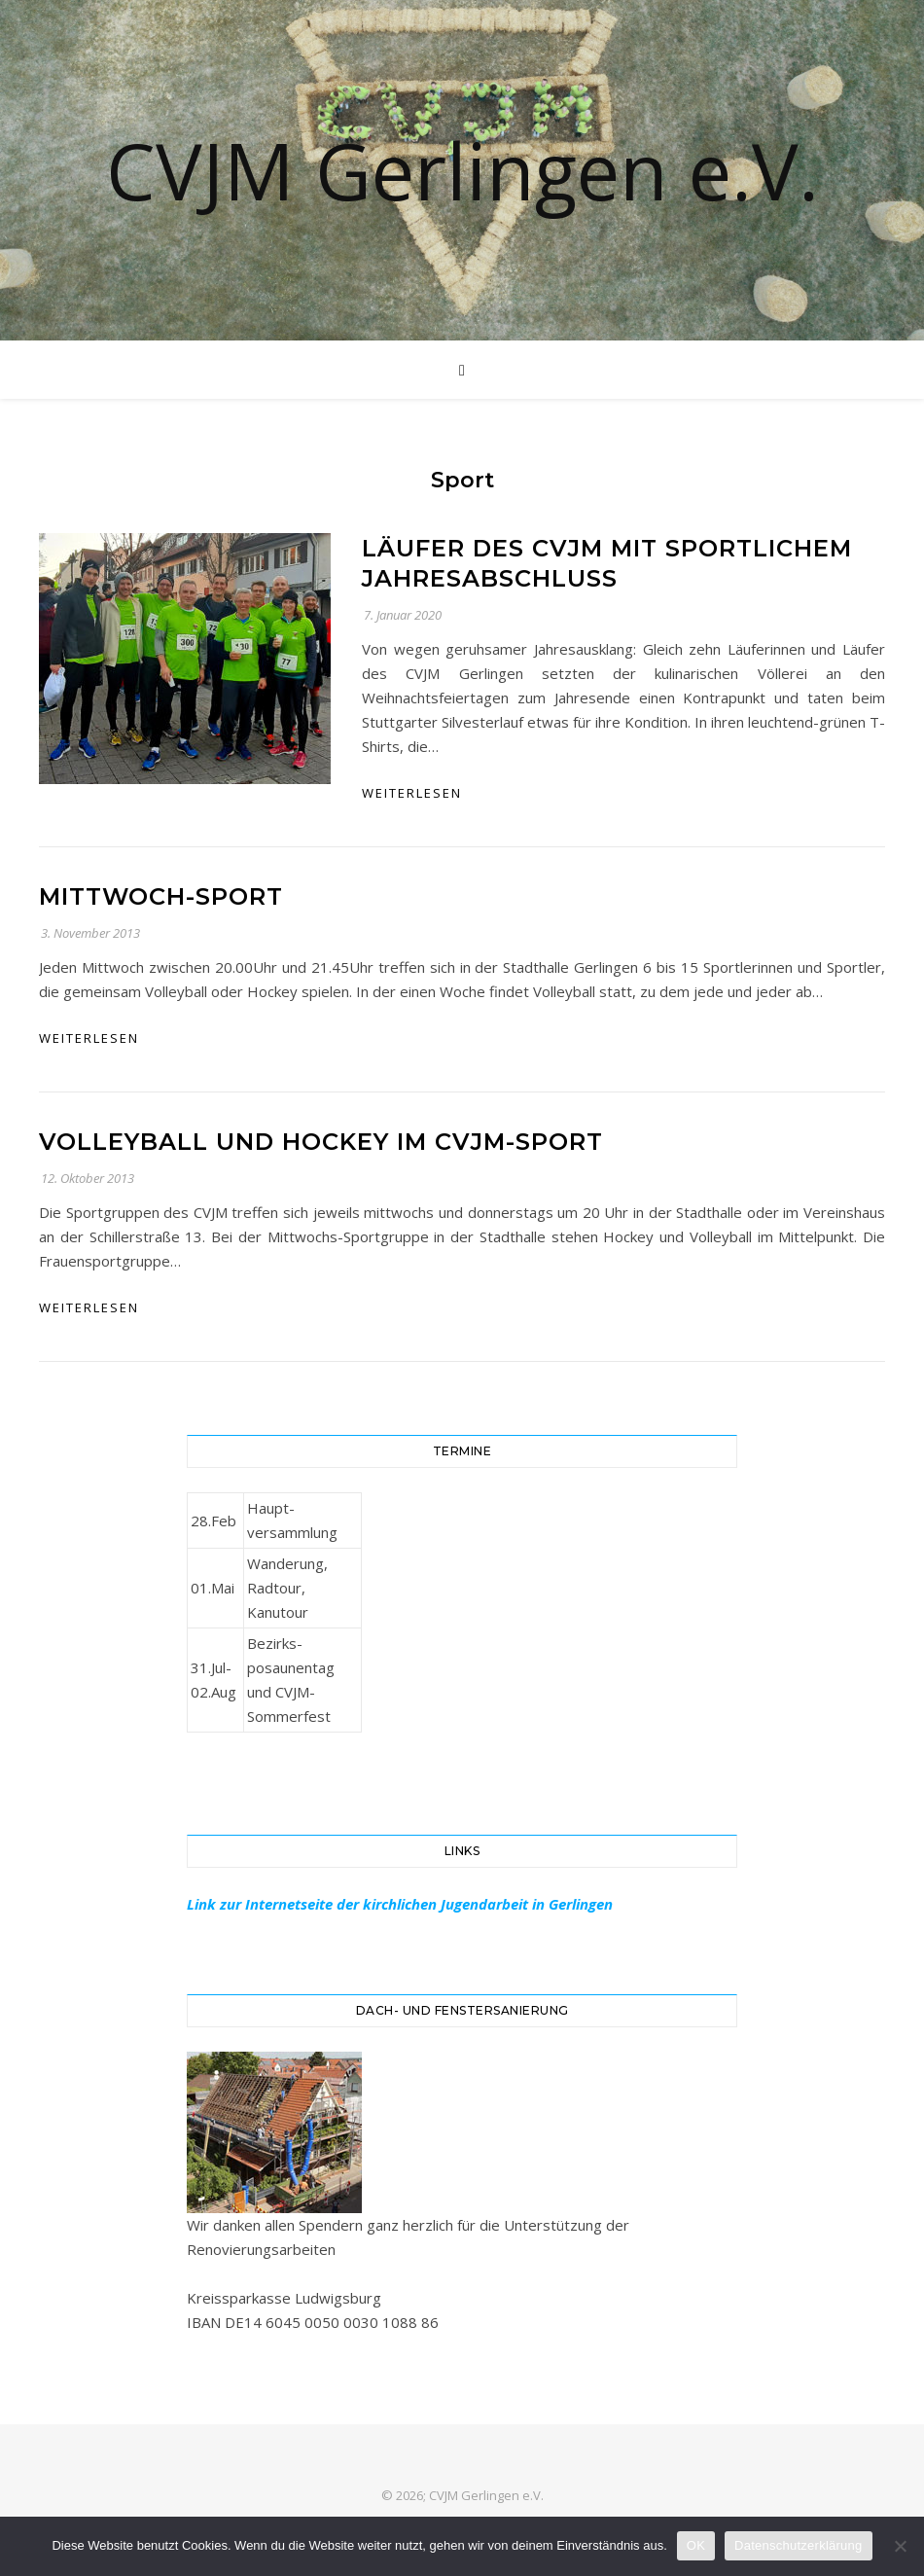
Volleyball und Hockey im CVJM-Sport (321, 1141)
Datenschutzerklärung (798, 2545)
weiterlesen (412, 793)
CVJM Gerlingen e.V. (462, 170)
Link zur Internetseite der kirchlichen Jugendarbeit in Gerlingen (400, 1904)
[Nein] (899, 2546)
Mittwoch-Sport (161, 896)
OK (696, 2545)
